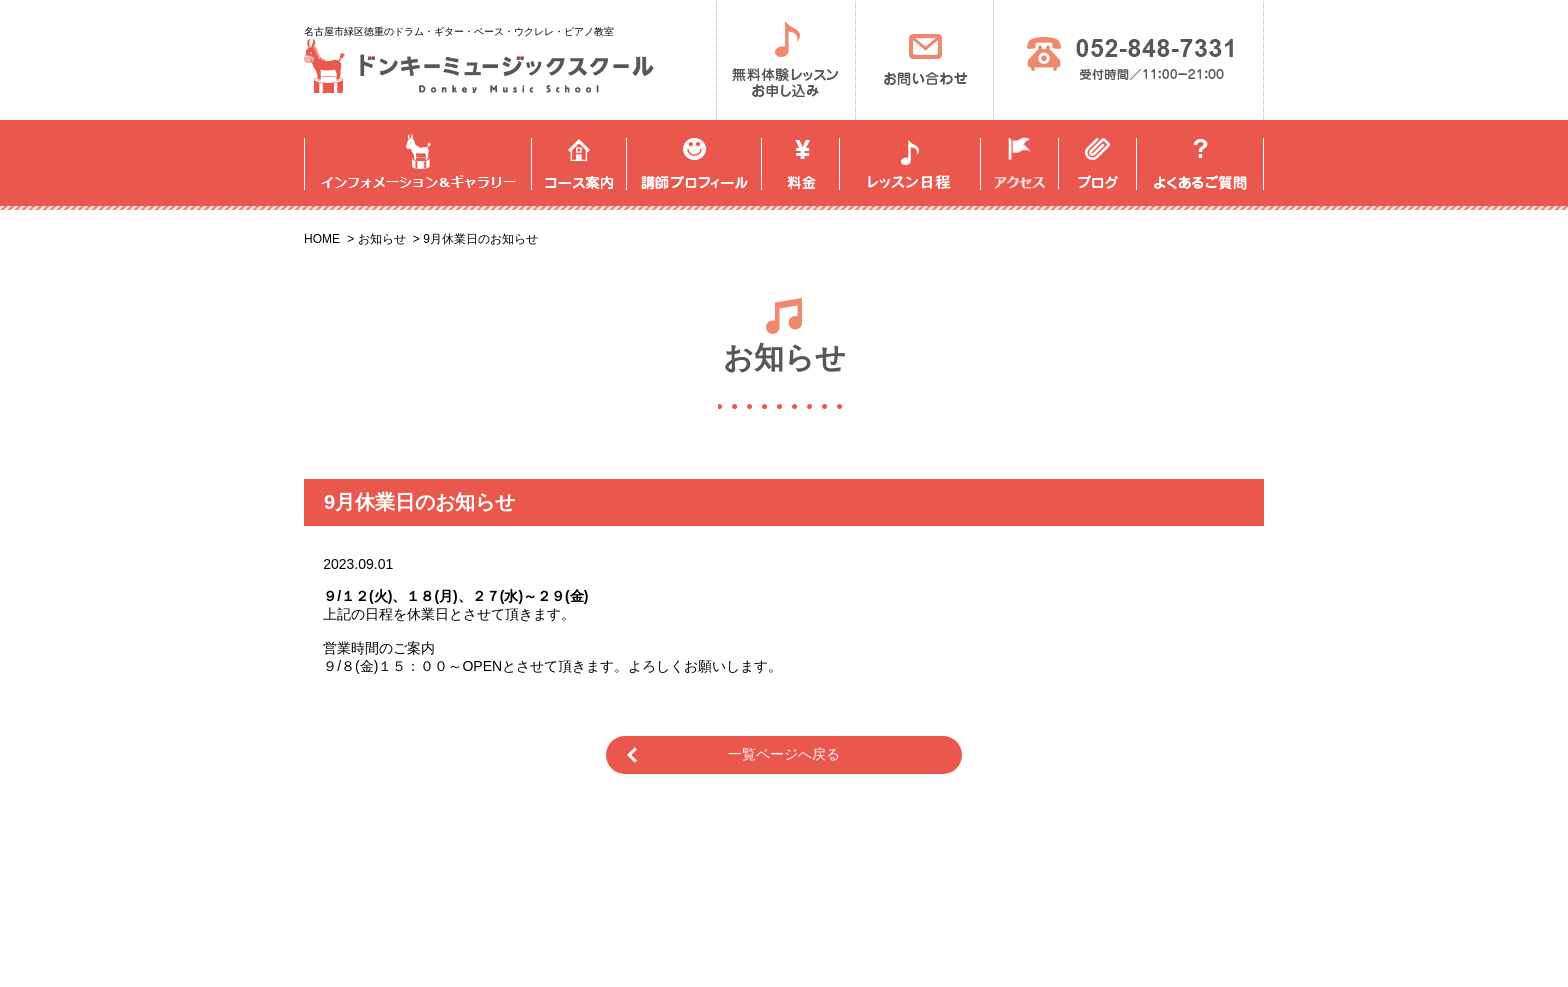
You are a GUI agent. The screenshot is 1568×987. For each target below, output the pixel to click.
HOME (322, 239)
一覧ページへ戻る (784, 754)
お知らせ (382, 239)
